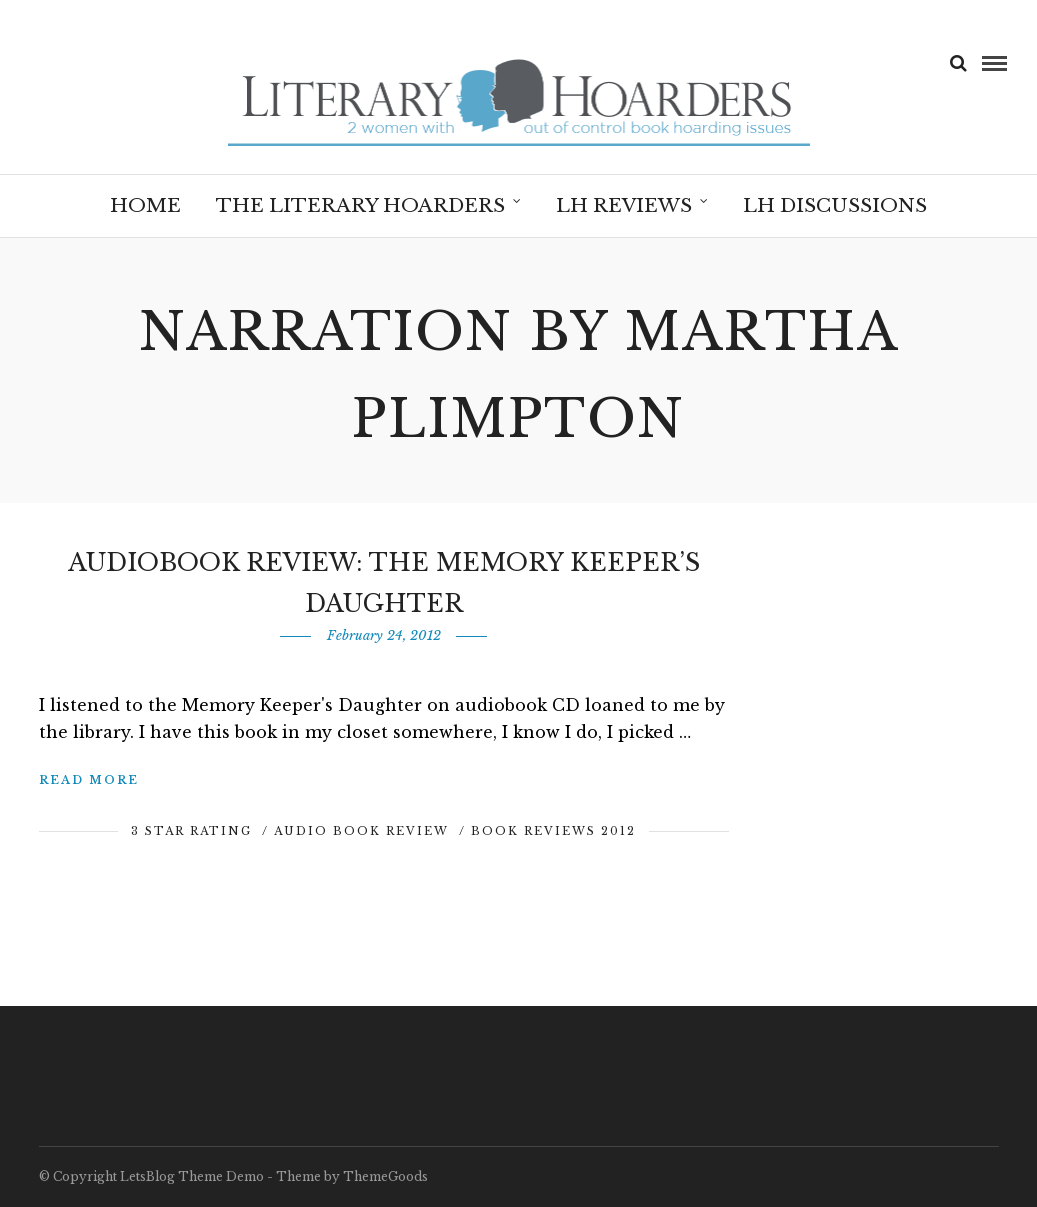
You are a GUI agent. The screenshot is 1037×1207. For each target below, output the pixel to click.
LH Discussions (835, 205)
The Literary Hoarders (360, 205)
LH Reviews (624, 205)
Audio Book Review (361, 831)
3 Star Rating (191, 831)
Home (145, 205)
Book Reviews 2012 (553, 831)
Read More (89, 780)
